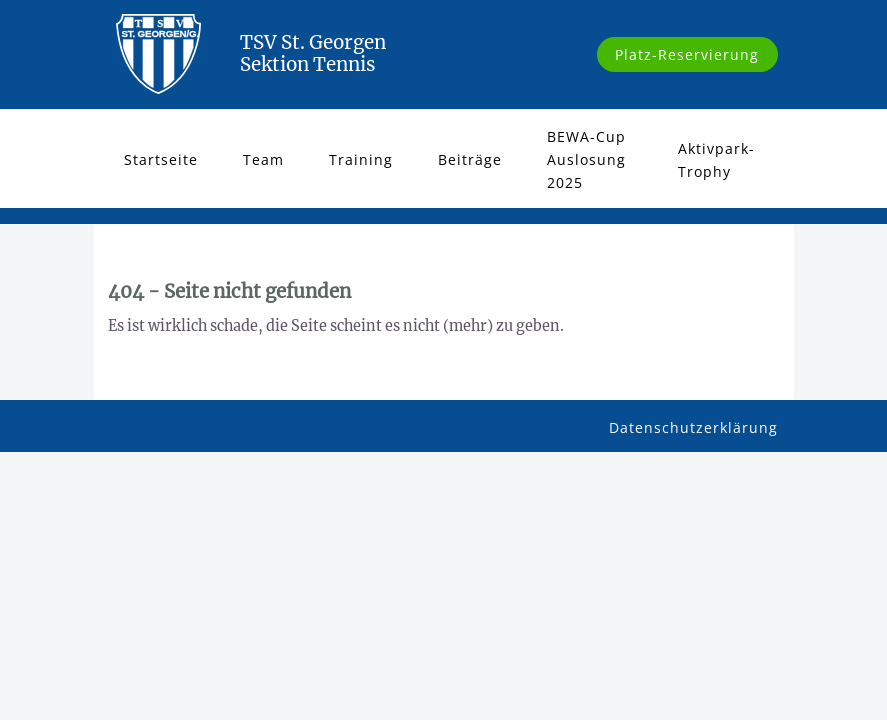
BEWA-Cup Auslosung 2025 (586, 159)
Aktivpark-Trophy (716, 160)
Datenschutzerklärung (693, 427)
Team (263, 159)
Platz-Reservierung (687, 54)
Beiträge (470, 159)
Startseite (161, 159)
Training (361, 159)
